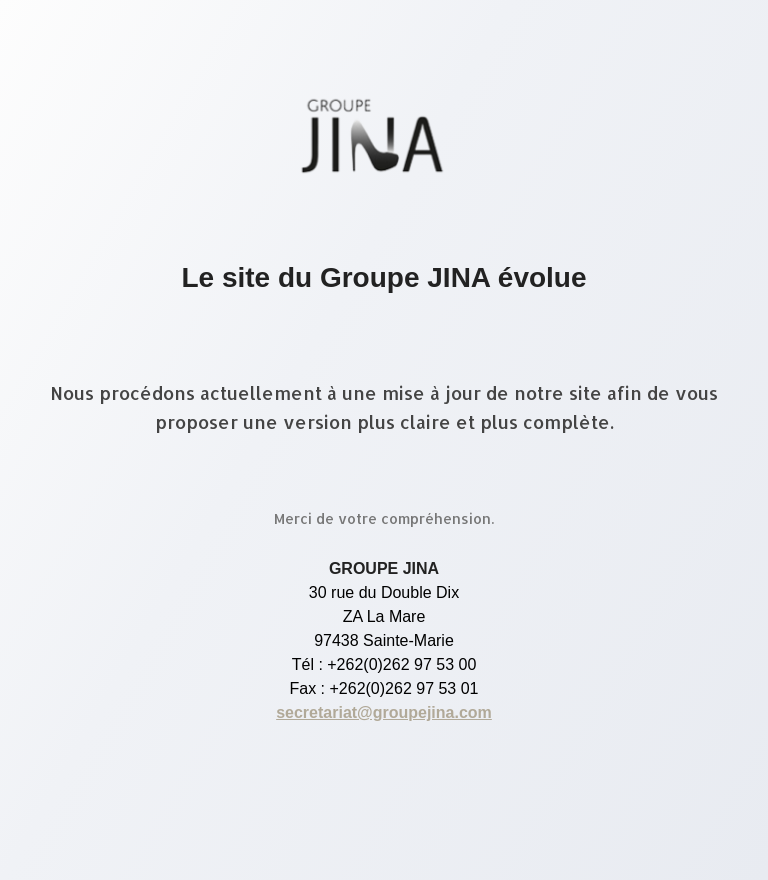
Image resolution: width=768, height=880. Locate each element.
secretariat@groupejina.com (384, 712)
